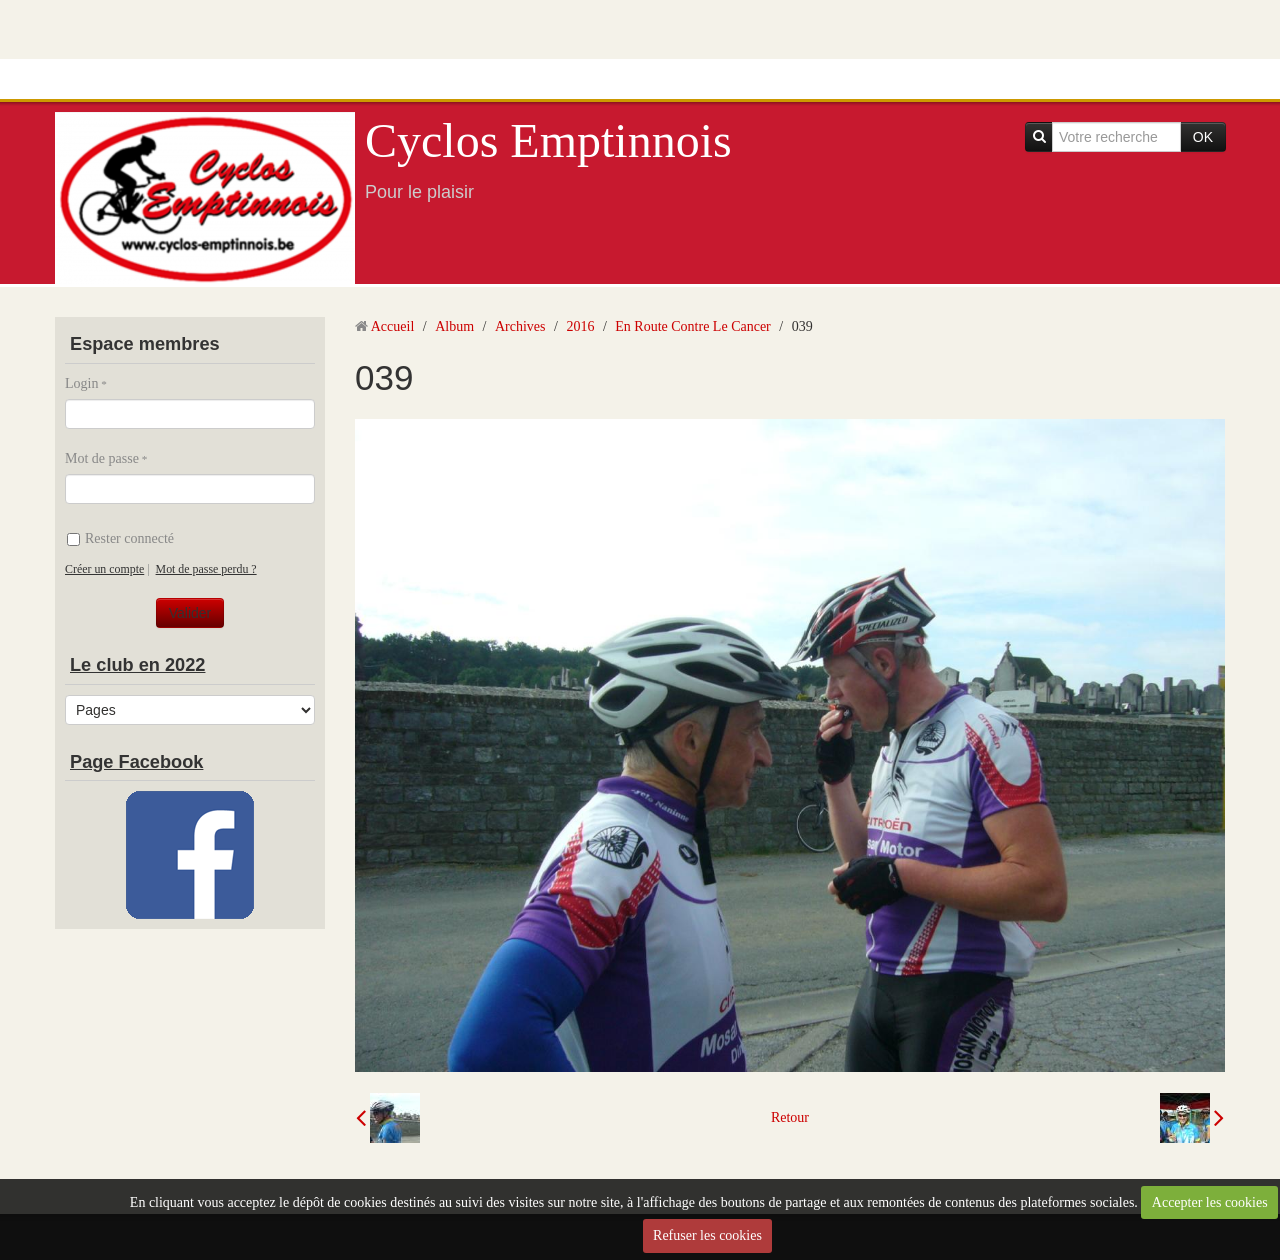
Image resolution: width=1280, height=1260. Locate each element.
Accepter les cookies (1210, 1202)
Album (454, 326)
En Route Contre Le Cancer (693, 326)
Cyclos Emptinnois (548, 140)
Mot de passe (102, 458)
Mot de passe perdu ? (206, 569)
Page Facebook (136, 762)
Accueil (393, 326)
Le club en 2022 (137, 665)
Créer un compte (104, 569)
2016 (580, 326)
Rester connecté (120, 538)
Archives (520, 326)
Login (81, 383)
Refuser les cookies (707, 1235)
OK (1203, 137)
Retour (790, 1117)
